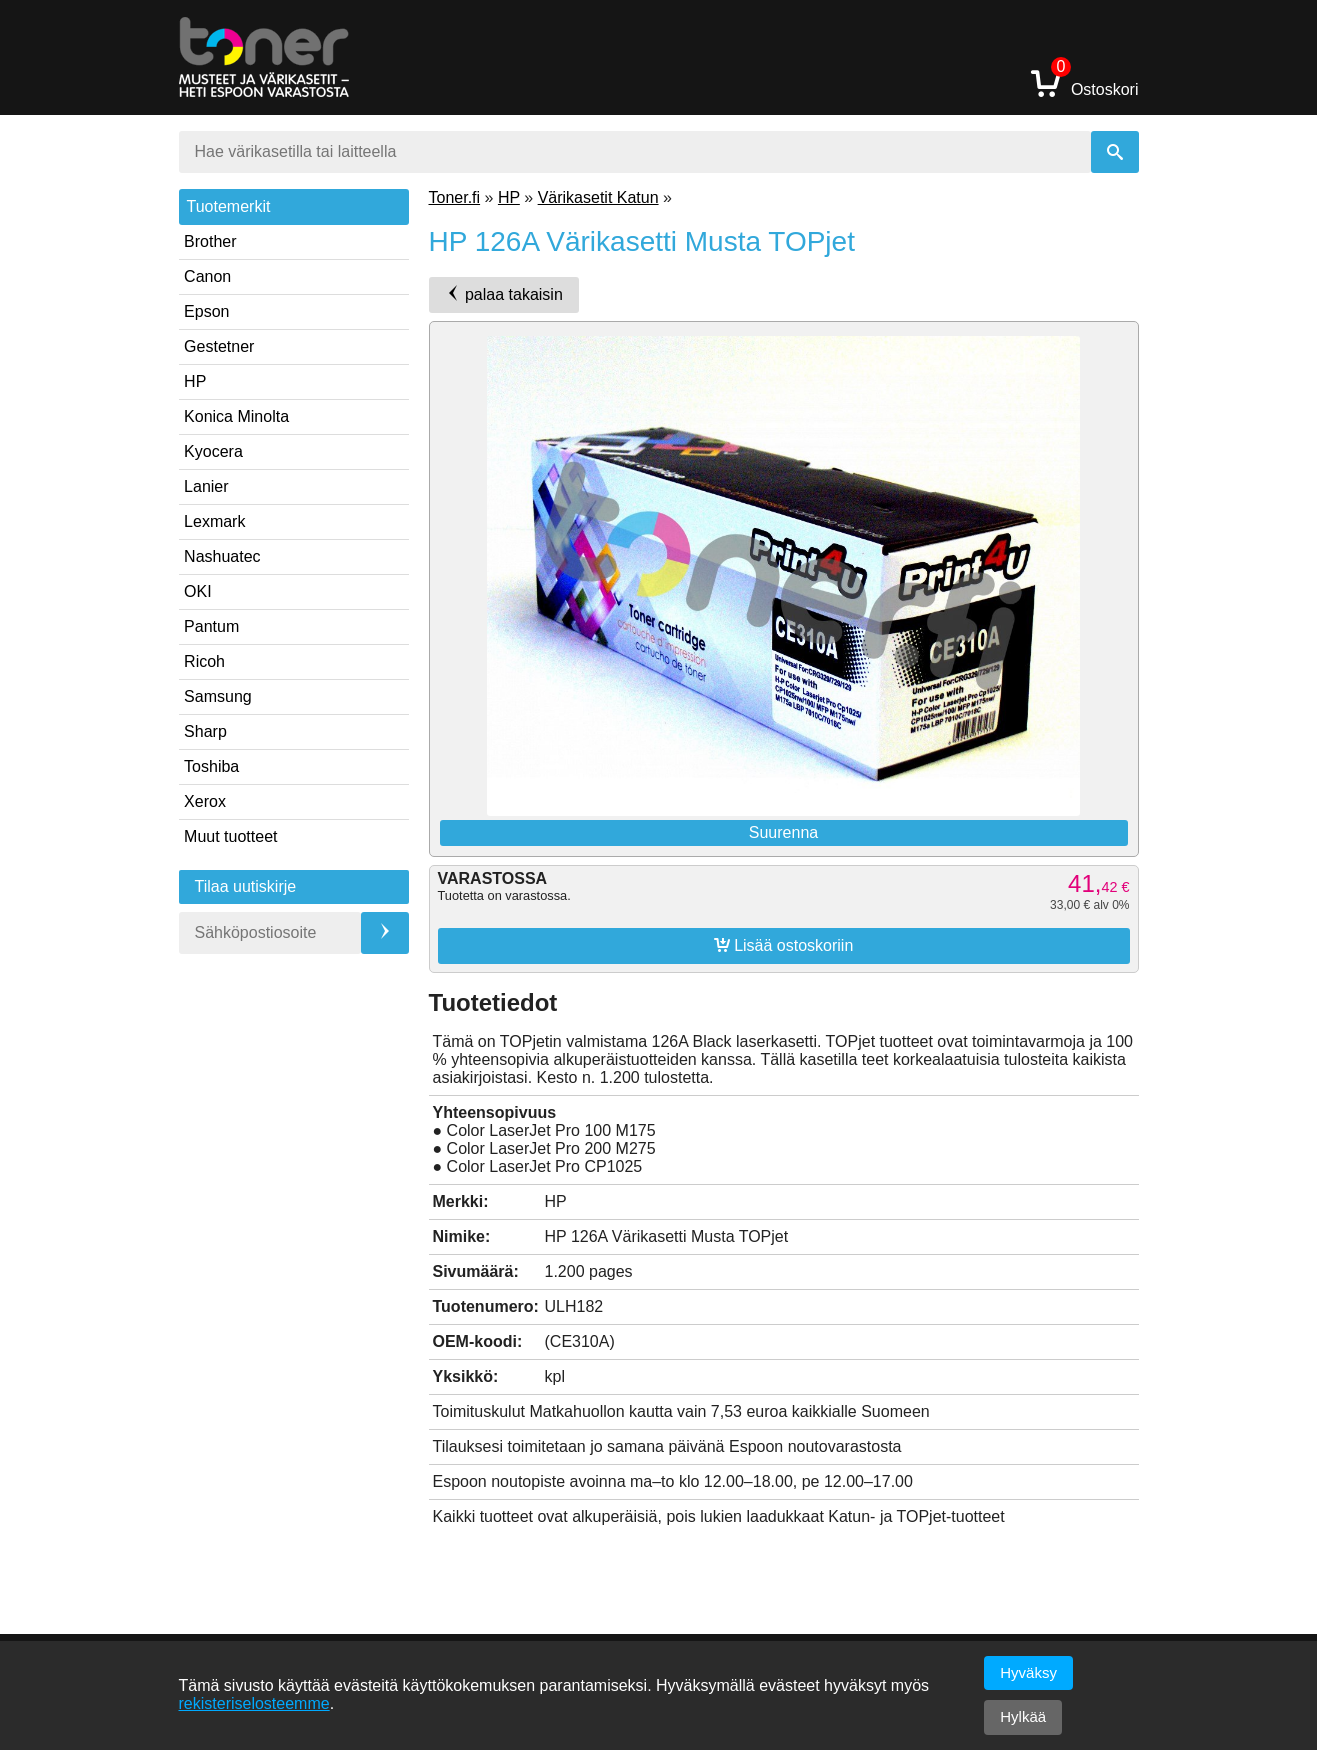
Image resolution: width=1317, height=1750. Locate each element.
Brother (210, 241)
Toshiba (211, 766)
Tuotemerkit (229, 206)
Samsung (218, 696)
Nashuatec (222, 556)
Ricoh (204, 661)
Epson (206, 311)
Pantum (211, 626)
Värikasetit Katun (598, 197)
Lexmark (214, 521)
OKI (198, 591)
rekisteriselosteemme (254, 1703)
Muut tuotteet (230, 836)
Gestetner (219, 346)
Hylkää (1023, 1716)
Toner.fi (455, 197)
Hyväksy (1028, 1672)
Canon (207, 276)
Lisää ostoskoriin (784, 945)
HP (195, 381)
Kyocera (213, 451)
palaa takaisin (504, 294)
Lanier (206, 486)
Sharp (205, 731)
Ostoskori (1085, 82)
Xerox (205, 801)
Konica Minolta (236, 416)
